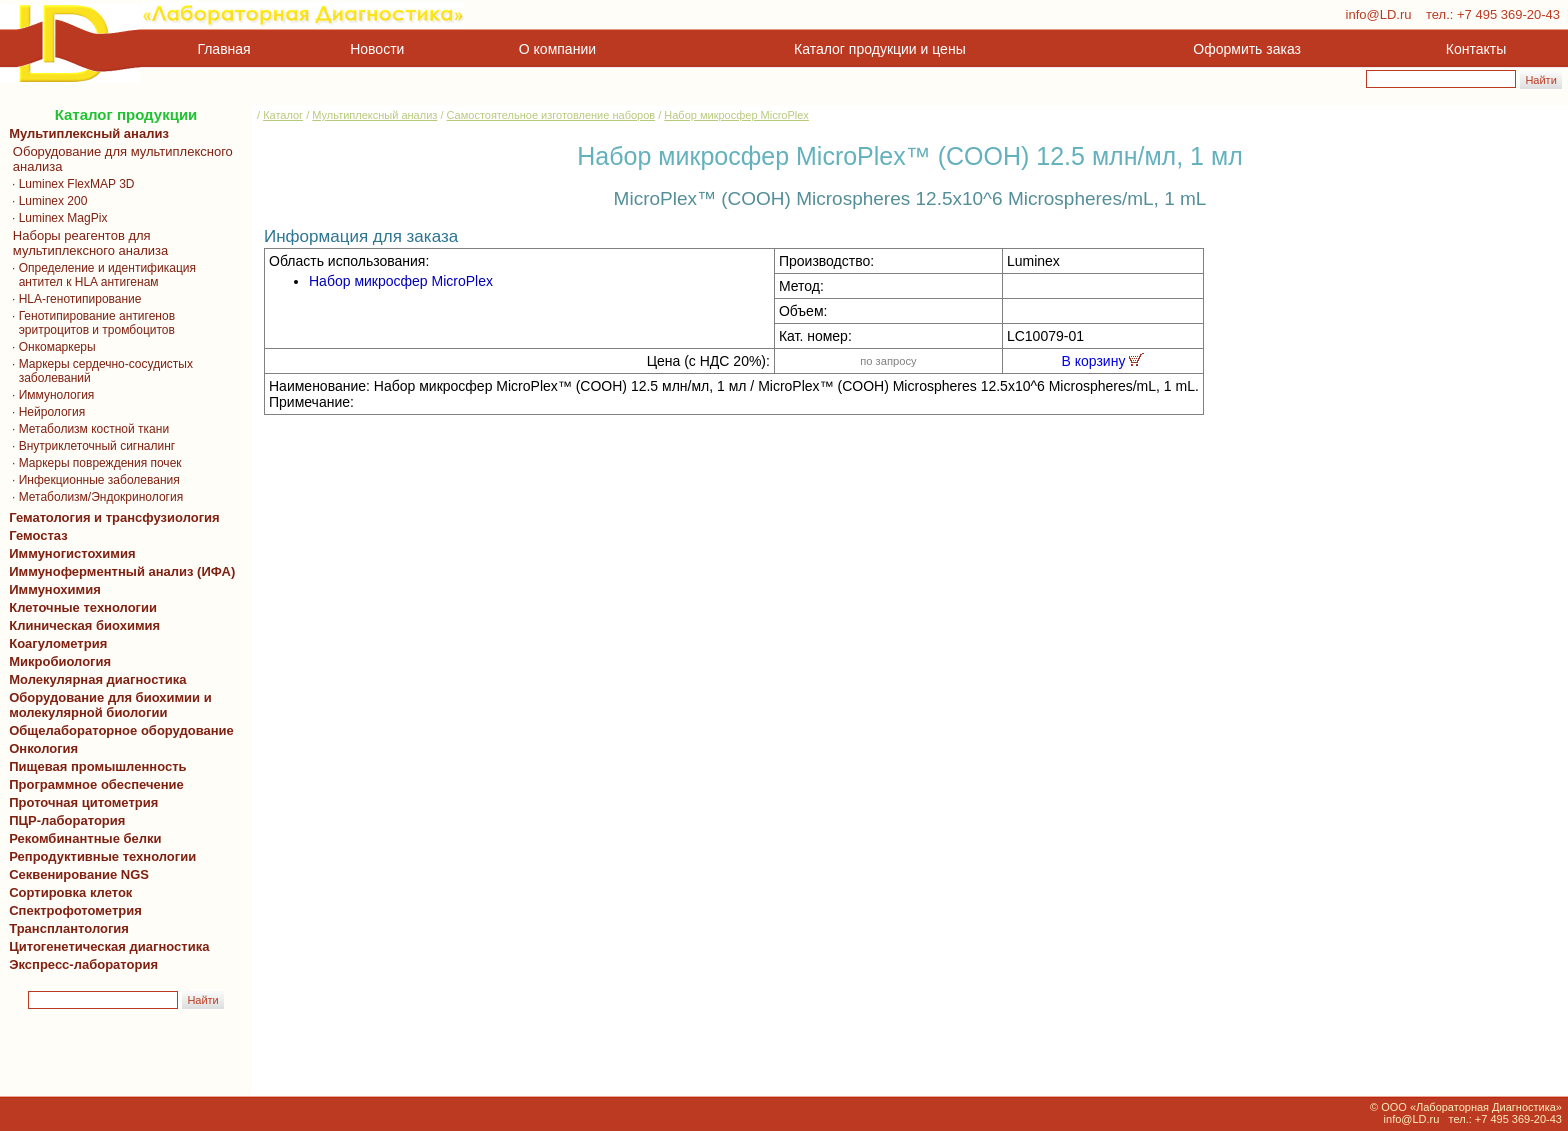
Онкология (43, 748)
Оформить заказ (1247, 49)
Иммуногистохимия (69, 553)
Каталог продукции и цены (879, 49)
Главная (224, 49)
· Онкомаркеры (49, 347)
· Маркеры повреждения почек (92, 463)
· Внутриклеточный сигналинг (88, 446)
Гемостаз (38, 535)
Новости (377, 49)
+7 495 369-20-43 (1508, 14)
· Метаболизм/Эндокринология (92, 497)
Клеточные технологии (79, 607)
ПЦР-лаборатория (63, 820)
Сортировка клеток (67, 892)
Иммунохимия (55, 589)
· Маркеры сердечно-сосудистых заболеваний (97, 371)
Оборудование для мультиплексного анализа (117, 159)
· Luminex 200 (44, 201)
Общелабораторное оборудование (118, 730)
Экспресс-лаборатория (83, 964)
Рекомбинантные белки (82, 838)
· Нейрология (43, 412)
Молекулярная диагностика (94, 679)
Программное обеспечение (96, 784)
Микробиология (60, 661)
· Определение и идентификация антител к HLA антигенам (99, 275)
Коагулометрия (58, 643)
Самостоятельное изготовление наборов (551, 115)
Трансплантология (65, 928)
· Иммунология (48, 395)
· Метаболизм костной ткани (85, 429)
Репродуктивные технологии (99, 856)
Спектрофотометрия (75, 910)
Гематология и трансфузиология (111, 517)
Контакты (1476, 49)
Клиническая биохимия (81, 625)
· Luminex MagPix (54, 218)
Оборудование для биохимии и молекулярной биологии (107, 705)
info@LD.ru (1379, 14)
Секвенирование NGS (75, 874)
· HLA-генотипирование (72, 299)
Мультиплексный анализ (89, 133)
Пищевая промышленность (98, 766)
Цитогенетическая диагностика (105, 946)
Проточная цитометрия (80, 802)
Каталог (283, 115)
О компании (555, 49)
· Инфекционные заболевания (91, 480)
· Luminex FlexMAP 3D (68, 184)
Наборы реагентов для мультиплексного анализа (85, 243)
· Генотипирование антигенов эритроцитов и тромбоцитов (88, 323)
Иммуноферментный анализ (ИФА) (118, 571)
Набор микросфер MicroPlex (736, 115)
